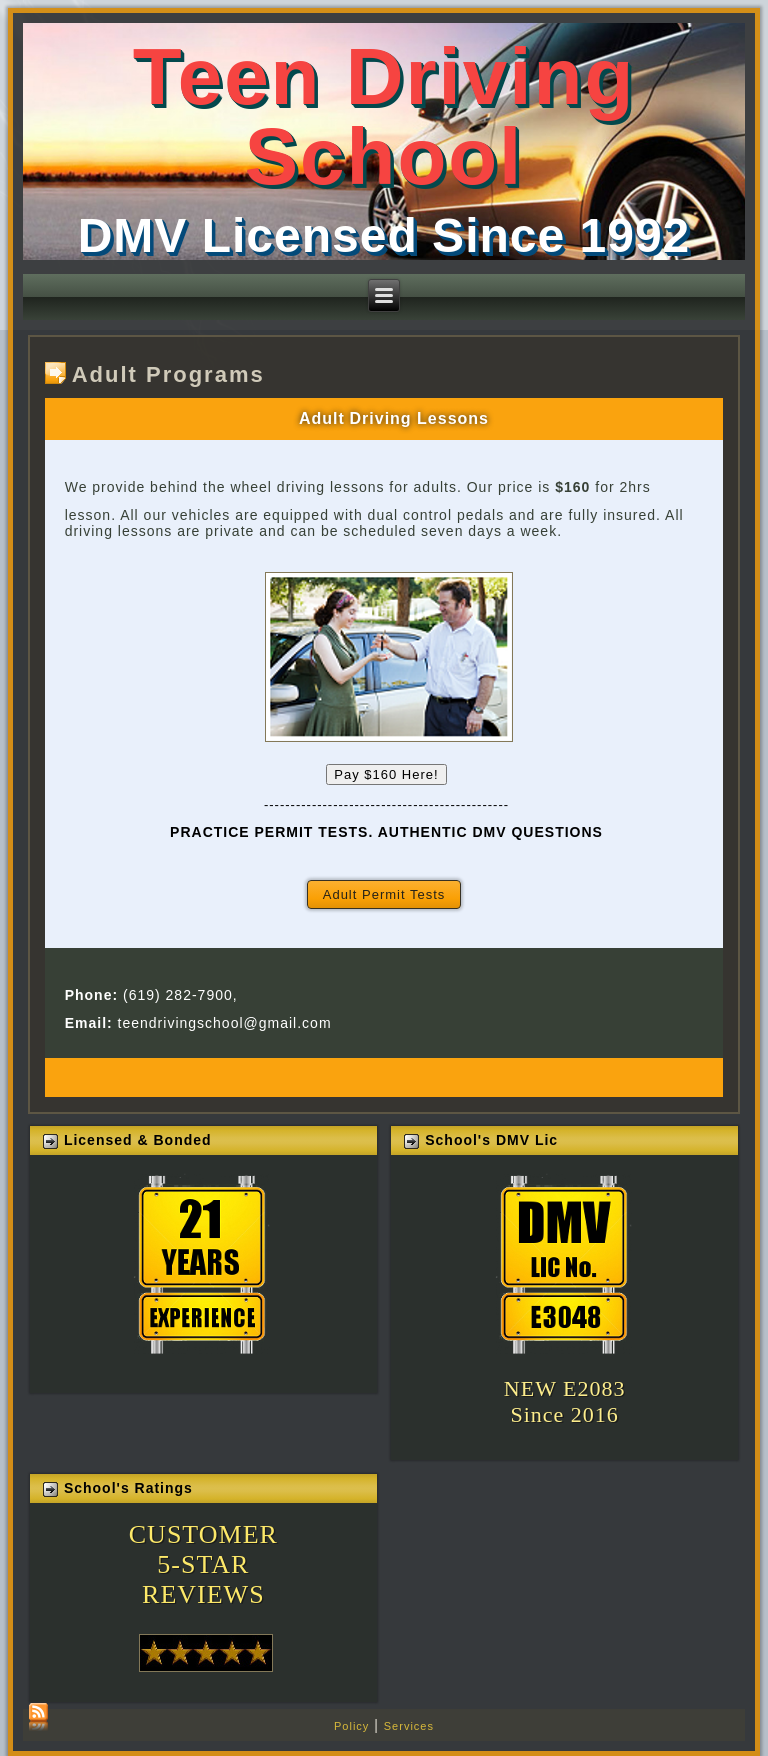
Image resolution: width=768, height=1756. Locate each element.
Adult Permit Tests (384, 894)
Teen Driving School (384, 116)
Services (409, 1726)
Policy (351, 1726)
